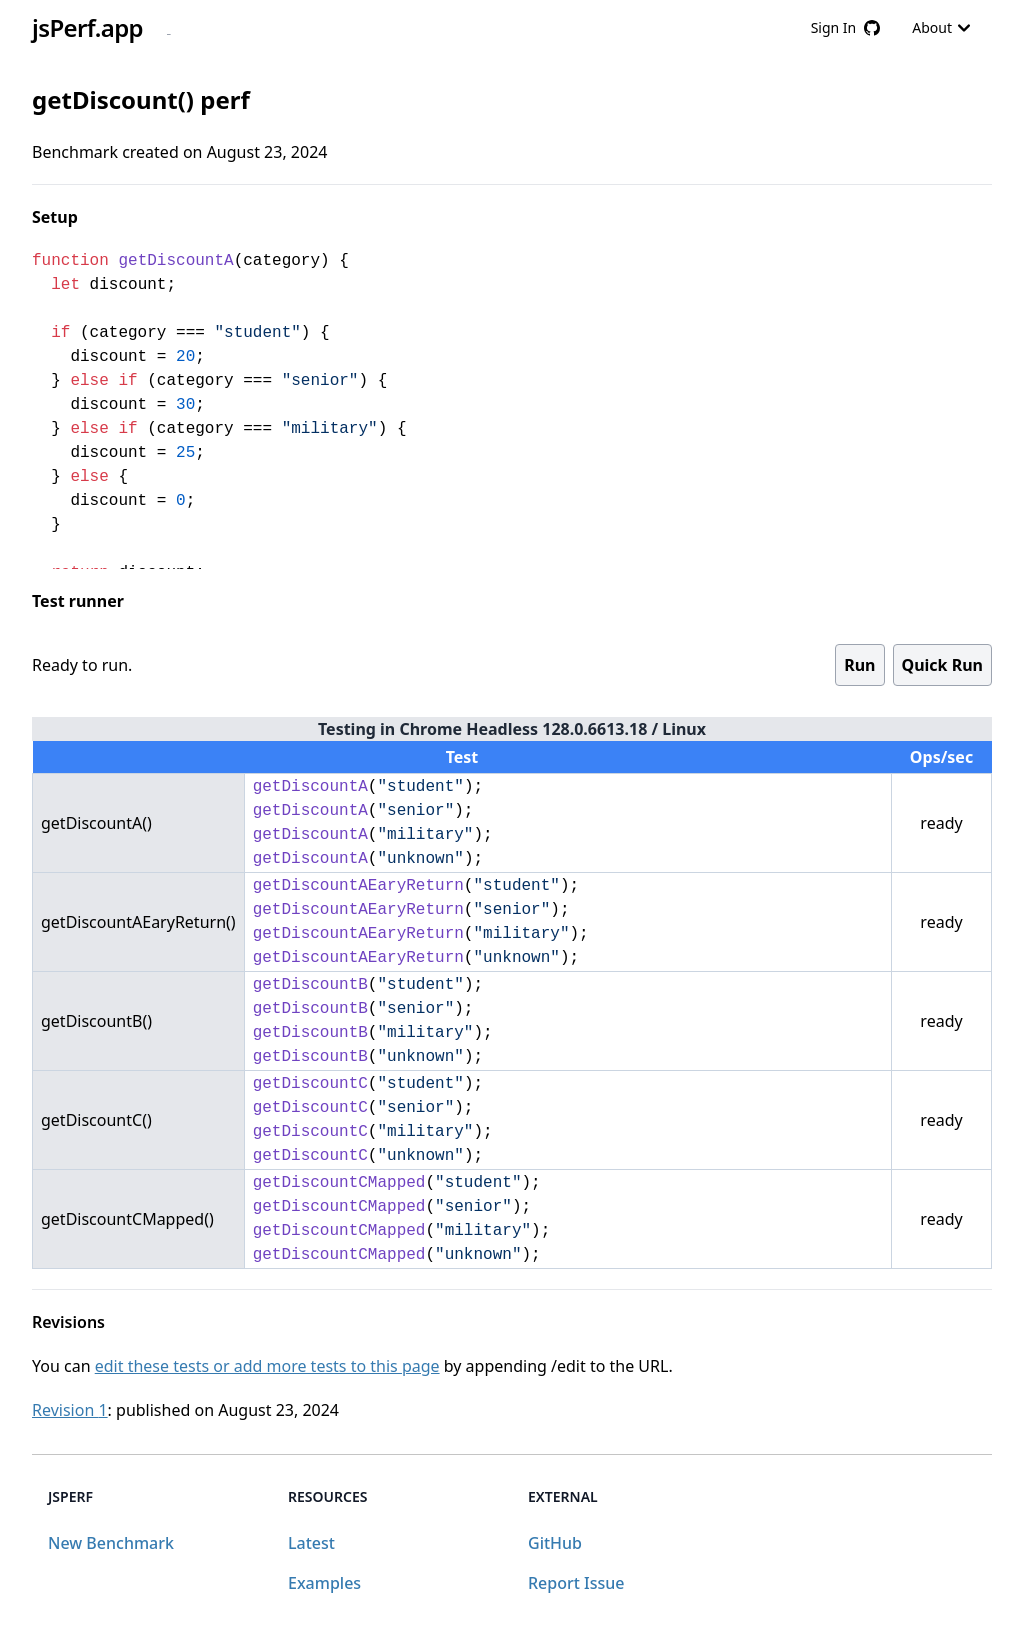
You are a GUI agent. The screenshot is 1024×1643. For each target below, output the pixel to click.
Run (859, 665)
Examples (324, 1583)
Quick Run (942, 665)
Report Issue (576, 1583)
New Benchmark (111, 1543)
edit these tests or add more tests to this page (267, 1366)
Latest (311, 1543)
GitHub (555, 1543)
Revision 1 (70, 1410)
